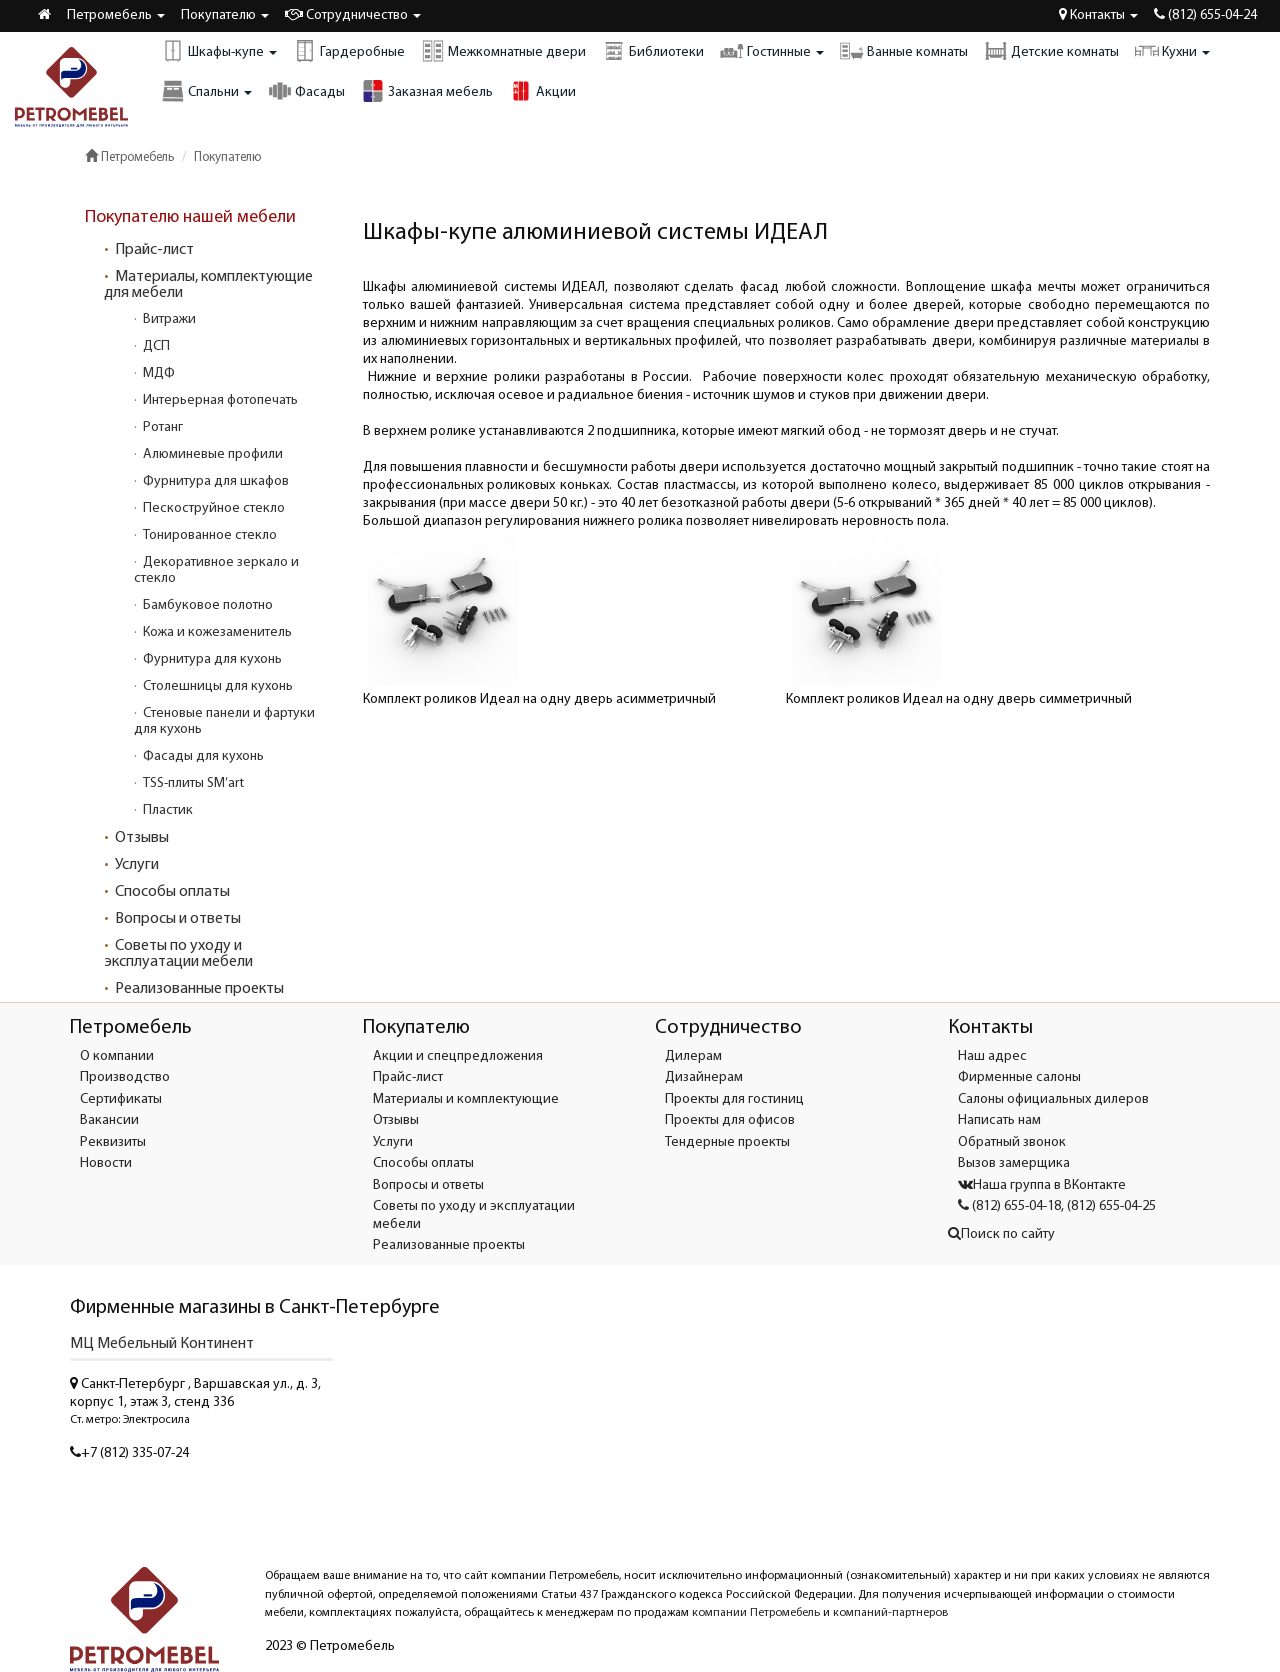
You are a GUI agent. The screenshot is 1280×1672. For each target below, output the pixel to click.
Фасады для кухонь (203, 756)
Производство (125, 1077)
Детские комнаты (1051, 51)
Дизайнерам (704, 1077)
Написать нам (999, 1120)
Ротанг (163, 427)
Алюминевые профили (213, 454)
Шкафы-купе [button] (219, 51)
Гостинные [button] (772, 51)
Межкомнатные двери (503, 51)
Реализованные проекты (199, 989)
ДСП (156, 346)
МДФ (159, 373)
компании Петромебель (756, 1613)
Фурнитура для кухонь (212, 659)
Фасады (306, 91)
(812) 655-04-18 (1009, 1206)
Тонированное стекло (210, 535)
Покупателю (227, 157)
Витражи (169, 319)
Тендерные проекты (727, 1142)
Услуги (137, 865)
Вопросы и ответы (178, 919)
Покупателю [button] (225, 15)
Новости (106, 1163)
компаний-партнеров (890, 1613)
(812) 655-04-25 (1111, 1206)
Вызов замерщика (1014, 1163)
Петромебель (129, 157)
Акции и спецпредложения (458, 1056)
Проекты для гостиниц (734, 1099)
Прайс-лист (154, 250)
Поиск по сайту (1001, 1234)
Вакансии (109, 1120)
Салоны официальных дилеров (1053, 1099)
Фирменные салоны (1019, 1077)
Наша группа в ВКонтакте (1042, 1185)
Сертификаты (121, 1099)
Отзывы (142, 838)
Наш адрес (992, 1056)
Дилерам (693, 1056)
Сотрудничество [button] (353, 15)
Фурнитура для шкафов (216, 481)
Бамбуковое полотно (208, 605)
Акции (542, 91)
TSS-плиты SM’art (193, 783)
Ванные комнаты (904, 51)
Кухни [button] (1172, 51)
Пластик (168, 810)
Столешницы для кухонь (218, 686)
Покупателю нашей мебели (190, 217)
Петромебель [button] (116, 15)
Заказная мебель (427, 91)
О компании (117, 1056)
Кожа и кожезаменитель (217, 632)
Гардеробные (349, 51)
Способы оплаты (172, 892)
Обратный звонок (1012, 1142)
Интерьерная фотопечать (220, 400)
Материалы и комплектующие (466, 1099)
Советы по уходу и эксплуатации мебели (178, 954)
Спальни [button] (206, 91)
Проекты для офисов (730, 1120)
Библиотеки (653, 51)
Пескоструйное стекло (214, 508)
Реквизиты (113, 1142)
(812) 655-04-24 (1205, 15)
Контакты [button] (1098, 15)
